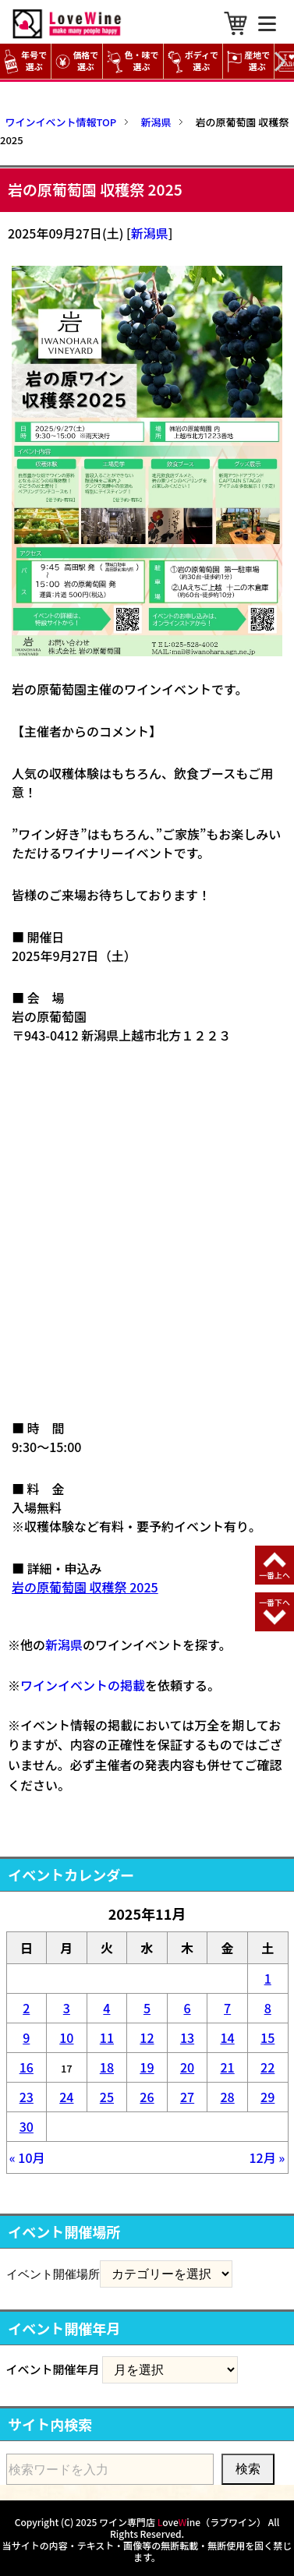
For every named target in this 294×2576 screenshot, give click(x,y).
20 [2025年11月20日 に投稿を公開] (187, 2067)
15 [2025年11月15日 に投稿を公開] (267, 2037)
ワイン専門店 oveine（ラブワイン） (182, 2521)
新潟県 (149, 233)
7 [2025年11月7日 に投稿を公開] (227, 2007)
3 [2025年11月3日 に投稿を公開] (66, 2007)
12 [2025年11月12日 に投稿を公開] (147, 2037)
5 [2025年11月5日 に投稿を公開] (147, 2007)
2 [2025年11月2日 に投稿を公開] (26, 2007)
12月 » (267, 2157)
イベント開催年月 (53, 2369)
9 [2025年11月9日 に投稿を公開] (26, 2037)
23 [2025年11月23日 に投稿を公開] (26, 2096)
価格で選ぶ (76, 61)
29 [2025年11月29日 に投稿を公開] (267, 2096)
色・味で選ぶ (132, 61)
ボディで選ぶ (193, 61)
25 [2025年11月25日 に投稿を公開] (107, 2096)
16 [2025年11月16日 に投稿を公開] (26, 2067)
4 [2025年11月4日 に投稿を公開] (106, 2007)
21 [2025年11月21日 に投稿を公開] (227, 2067)
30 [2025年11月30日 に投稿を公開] (26, 2126)
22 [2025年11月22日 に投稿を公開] (267, 2067)
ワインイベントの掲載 (82, 1685)
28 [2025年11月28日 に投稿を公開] (227, 2096)
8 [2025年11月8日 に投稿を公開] (267, 2007)
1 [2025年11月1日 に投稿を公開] (267, 1978)
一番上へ (274, 1575)
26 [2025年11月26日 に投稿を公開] (147, 2096)
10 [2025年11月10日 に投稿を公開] (66, 2037)
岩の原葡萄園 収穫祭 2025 (85, 1587)
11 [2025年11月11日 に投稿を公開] (107, 2037)
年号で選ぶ (25, 61)
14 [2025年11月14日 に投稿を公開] (227, 2037)
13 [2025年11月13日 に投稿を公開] (187, 2037)
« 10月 (27, 2157)
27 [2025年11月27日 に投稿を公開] (187, 2096)
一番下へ (274, 1602)
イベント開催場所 (53, 2273)
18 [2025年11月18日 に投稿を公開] (107, 2067)
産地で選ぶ (248, 61)
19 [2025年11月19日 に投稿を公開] (147, 2067)
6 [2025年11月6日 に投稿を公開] (186, 2007)
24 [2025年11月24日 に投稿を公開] (66, 2096)
